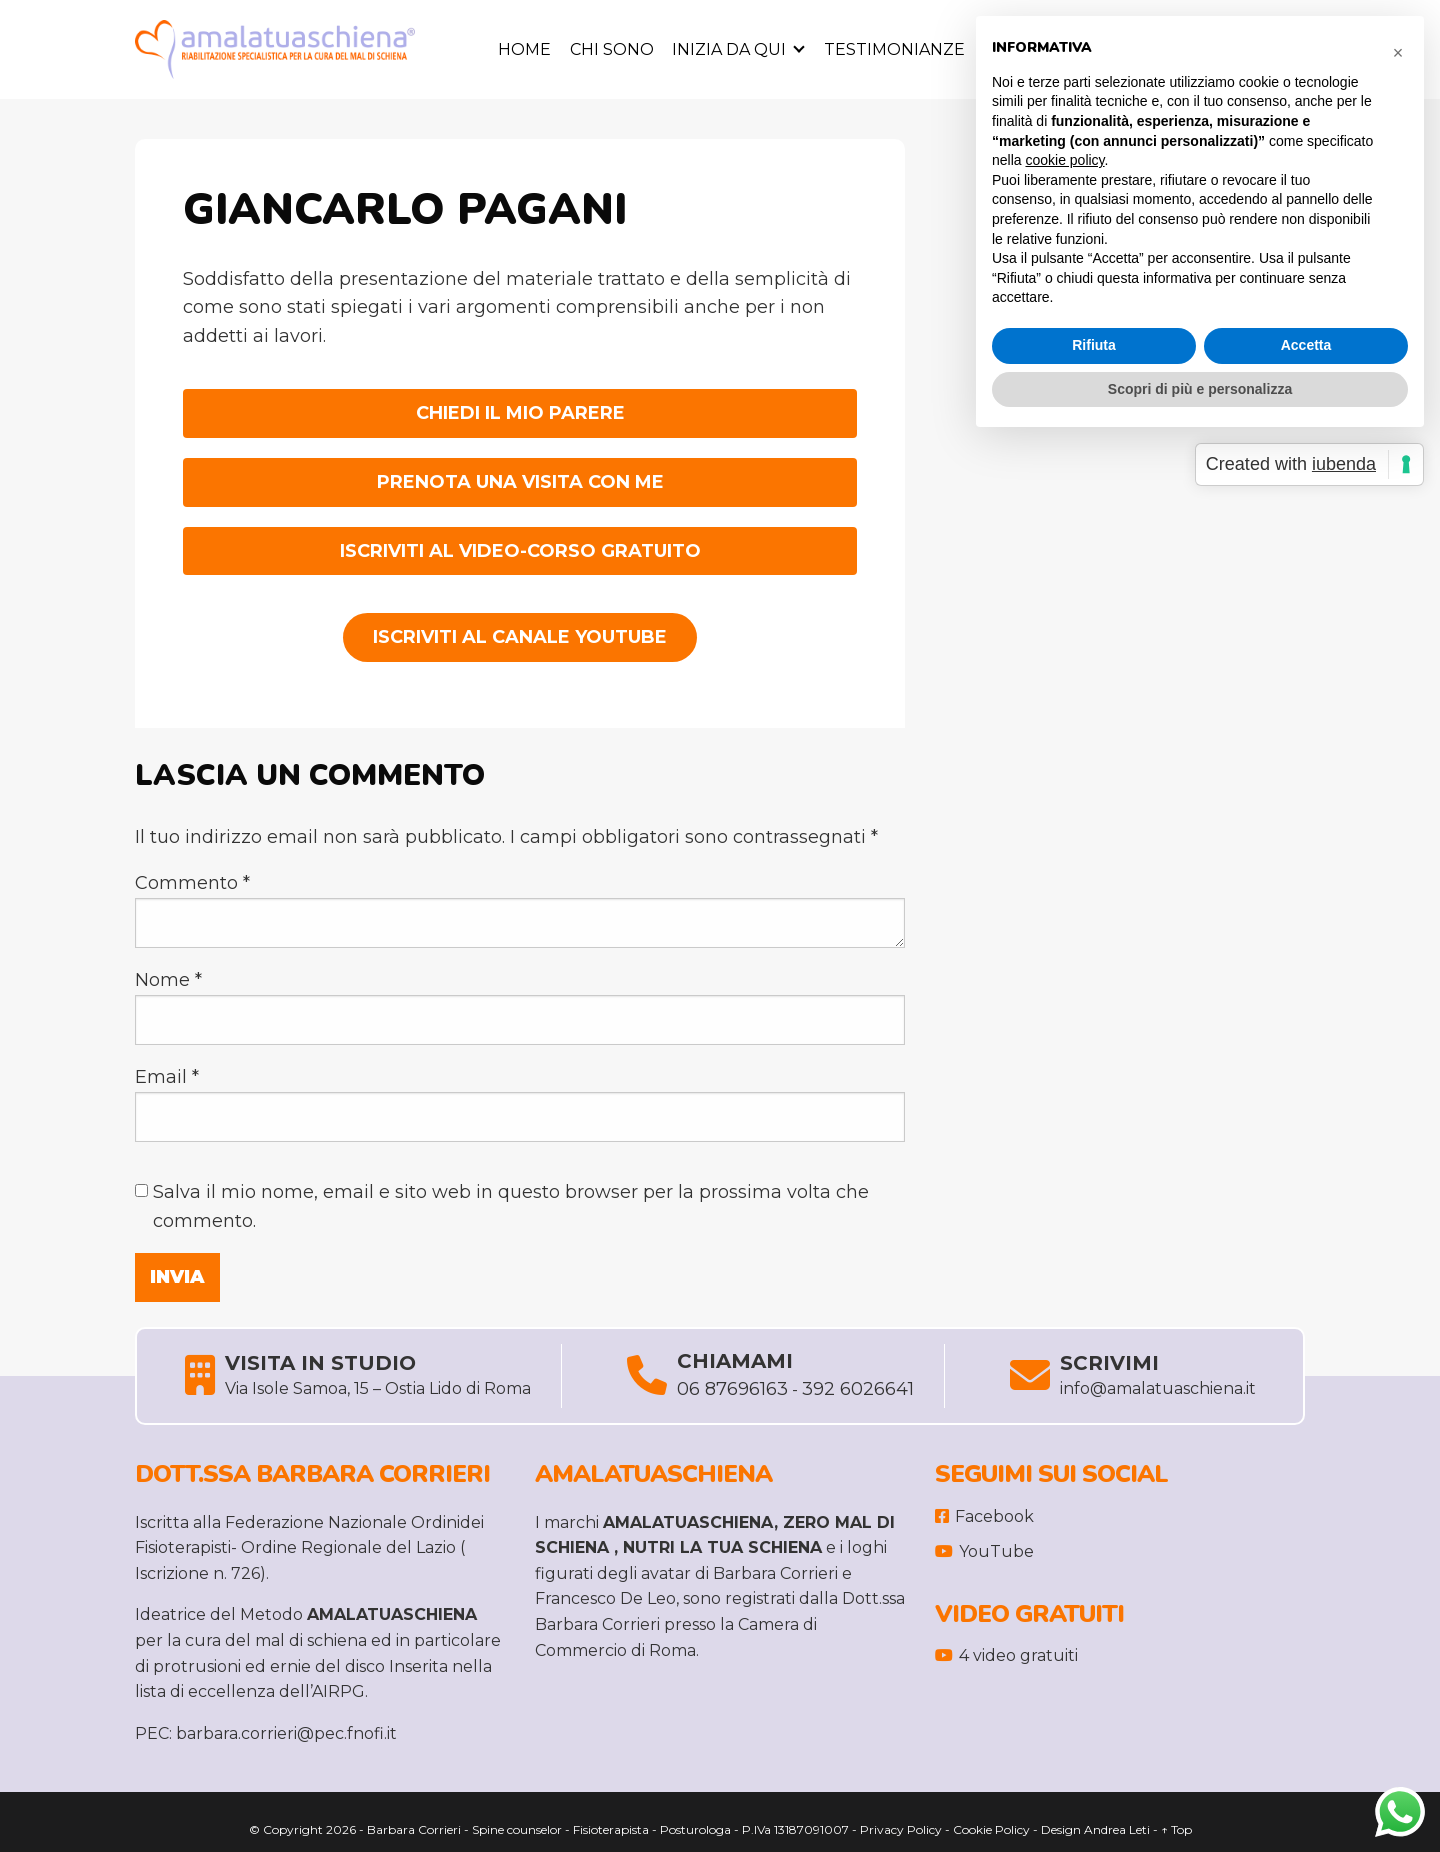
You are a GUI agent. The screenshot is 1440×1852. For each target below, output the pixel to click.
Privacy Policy (901, 1829)
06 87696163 (732, 1389)
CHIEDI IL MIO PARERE (520, 413)
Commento (192, 883)
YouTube (984, 1551)
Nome (168, 980)
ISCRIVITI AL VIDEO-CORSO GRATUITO (520, 551)
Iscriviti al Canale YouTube (520, 637)
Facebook (984, 1516)
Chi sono (612, 49)
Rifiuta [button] (1094, 345)
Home (524, 49)
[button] (1398, 48)
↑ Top (1176, 1829)
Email (167, 1077)
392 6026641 (858, 1389)
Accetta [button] (1306, 345)
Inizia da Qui (729, 49)
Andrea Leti (1117, 1829)
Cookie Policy (991, 1829)
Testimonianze (894, 49)
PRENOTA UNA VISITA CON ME (520, 482)
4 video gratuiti (1006, 1655)
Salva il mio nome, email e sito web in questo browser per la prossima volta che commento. (511, 1206)
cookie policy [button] (1064, 160)
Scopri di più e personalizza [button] (1200, 389)
